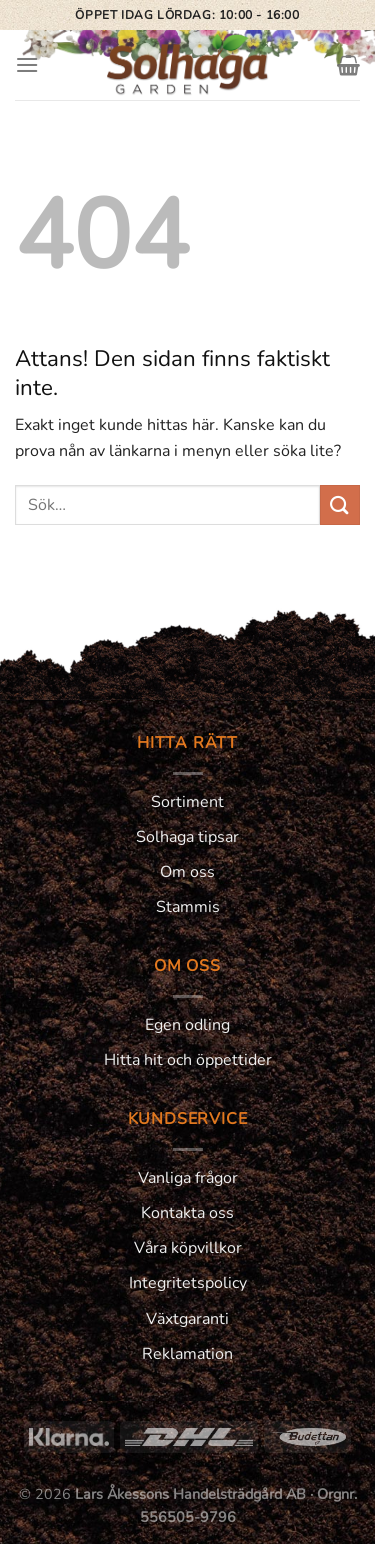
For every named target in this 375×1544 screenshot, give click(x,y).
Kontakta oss (187, 1213)
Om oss (187, 872)
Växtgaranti (187, 1319)
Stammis (188, 907)
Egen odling (187, 1025)
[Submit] (340, 504)
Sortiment (187, 802)
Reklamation (187, 1354)
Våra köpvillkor (188, 1248)
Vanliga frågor (188, 1178)
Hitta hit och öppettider (188, 1060)
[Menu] (27, 64)
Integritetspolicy (188, 1283)
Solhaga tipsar (187, 837)
